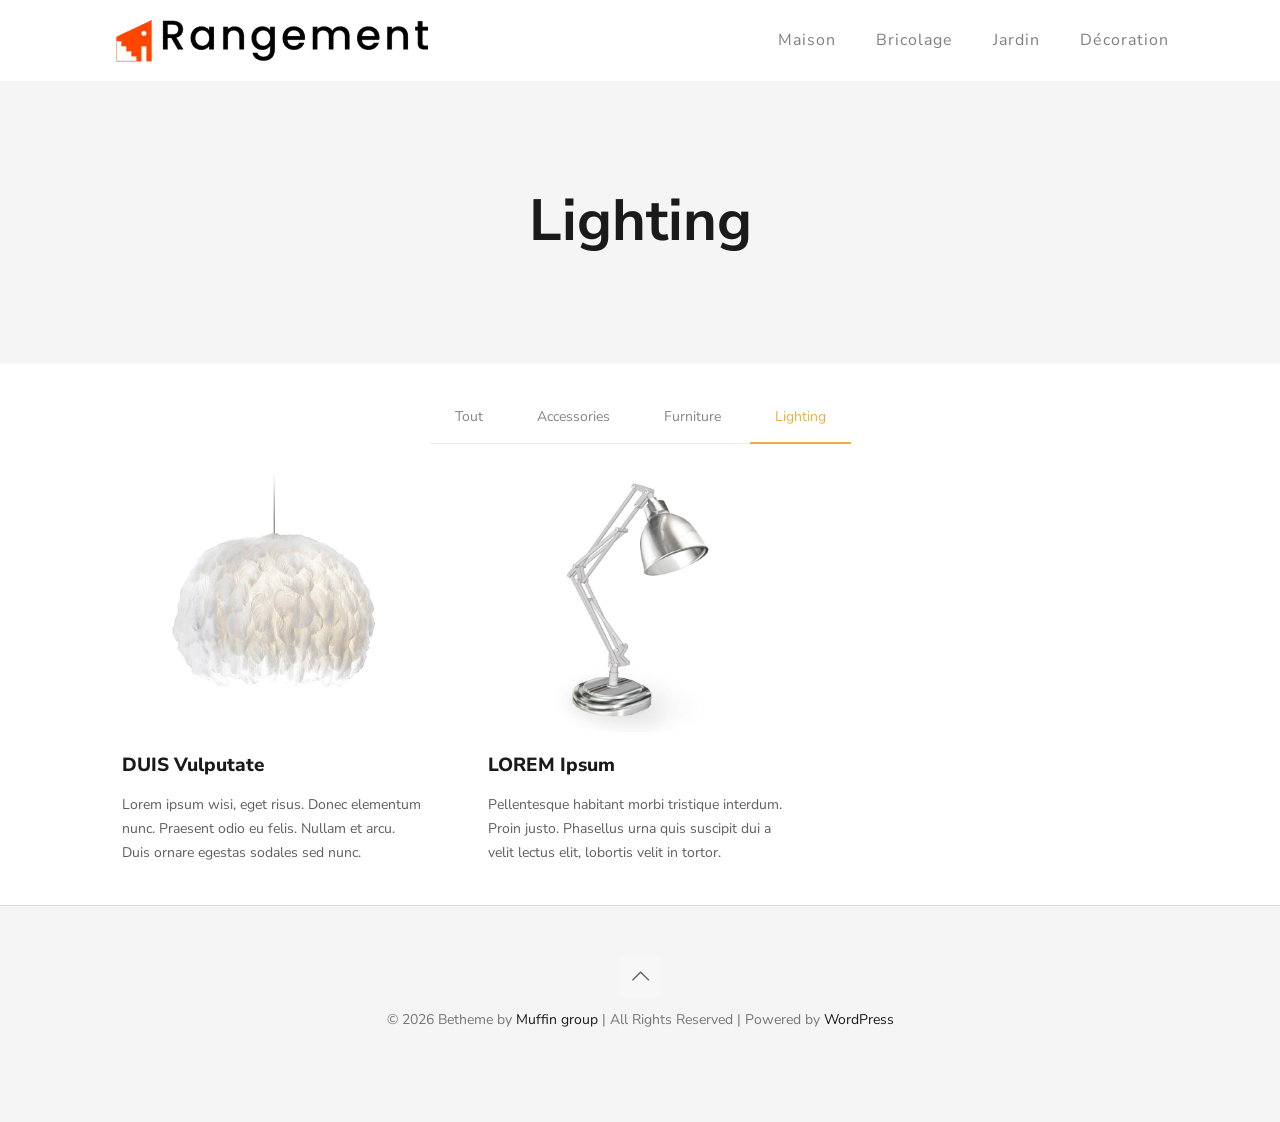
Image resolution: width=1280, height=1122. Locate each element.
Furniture (692, 416)
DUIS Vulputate (193, 765)
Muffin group (557, 1019)
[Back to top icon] (640, 977)
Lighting (800, 416)
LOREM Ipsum (551, 765)
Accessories (573, 416)
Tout (469, 416)
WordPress (859, 1019)
